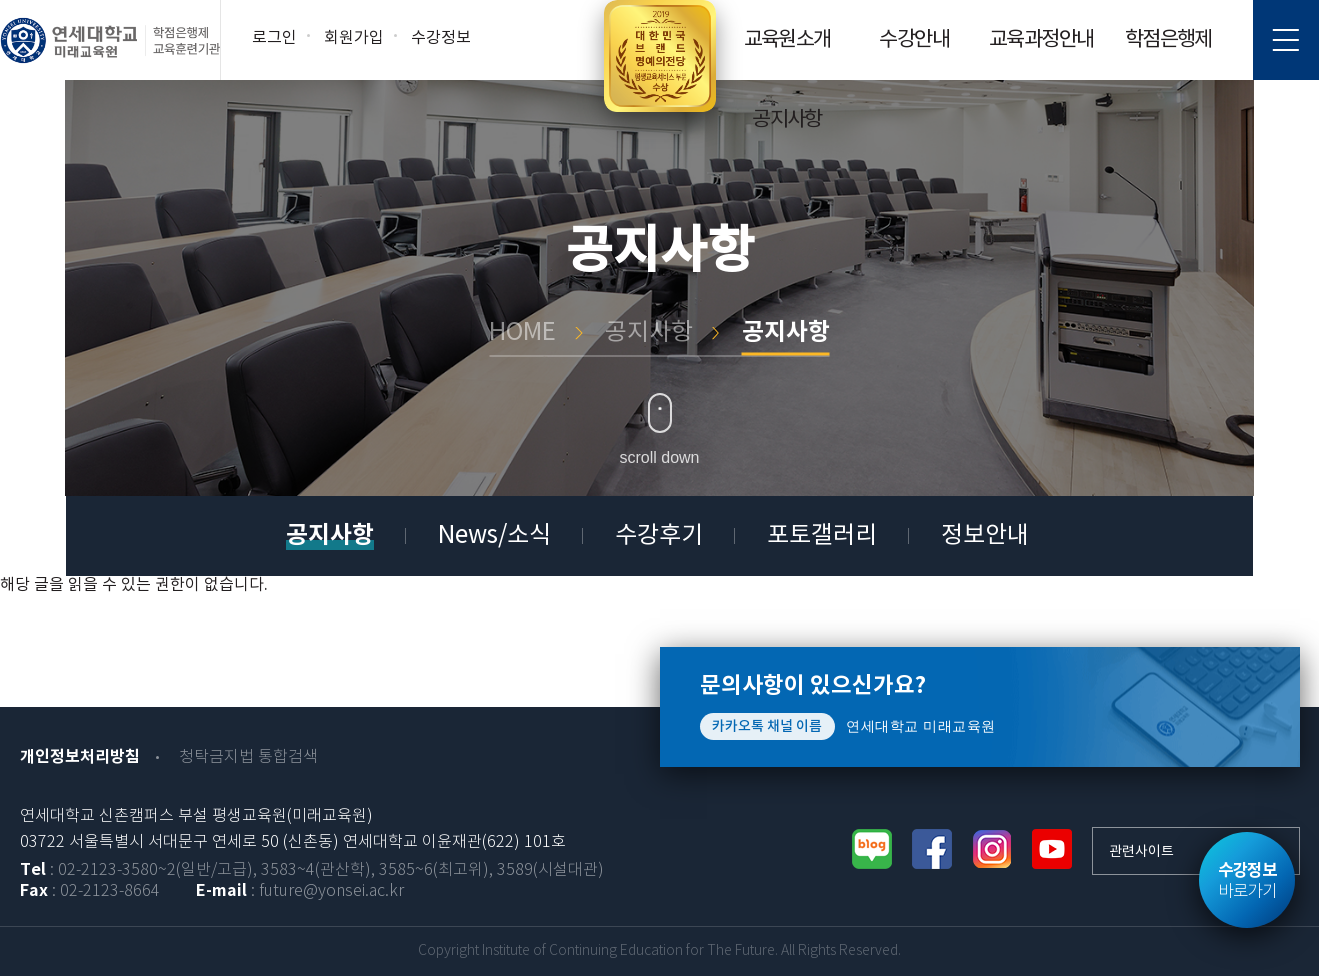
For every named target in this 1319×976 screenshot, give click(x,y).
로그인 (274, 38)
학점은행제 (1168, 40)
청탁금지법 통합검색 (248, 757)
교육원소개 (787, 40)
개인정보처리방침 (80, 757)
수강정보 (441, 38)
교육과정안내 (1041, 40)
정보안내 (985, 536)
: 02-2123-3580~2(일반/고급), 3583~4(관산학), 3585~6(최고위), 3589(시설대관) (312, 870)
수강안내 (914, 40)
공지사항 (787, 120)
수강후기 (659, 536)
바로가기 (1247, 881)
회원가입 (354, 38)
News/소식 (494, 536)
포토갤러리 (822, 536)
